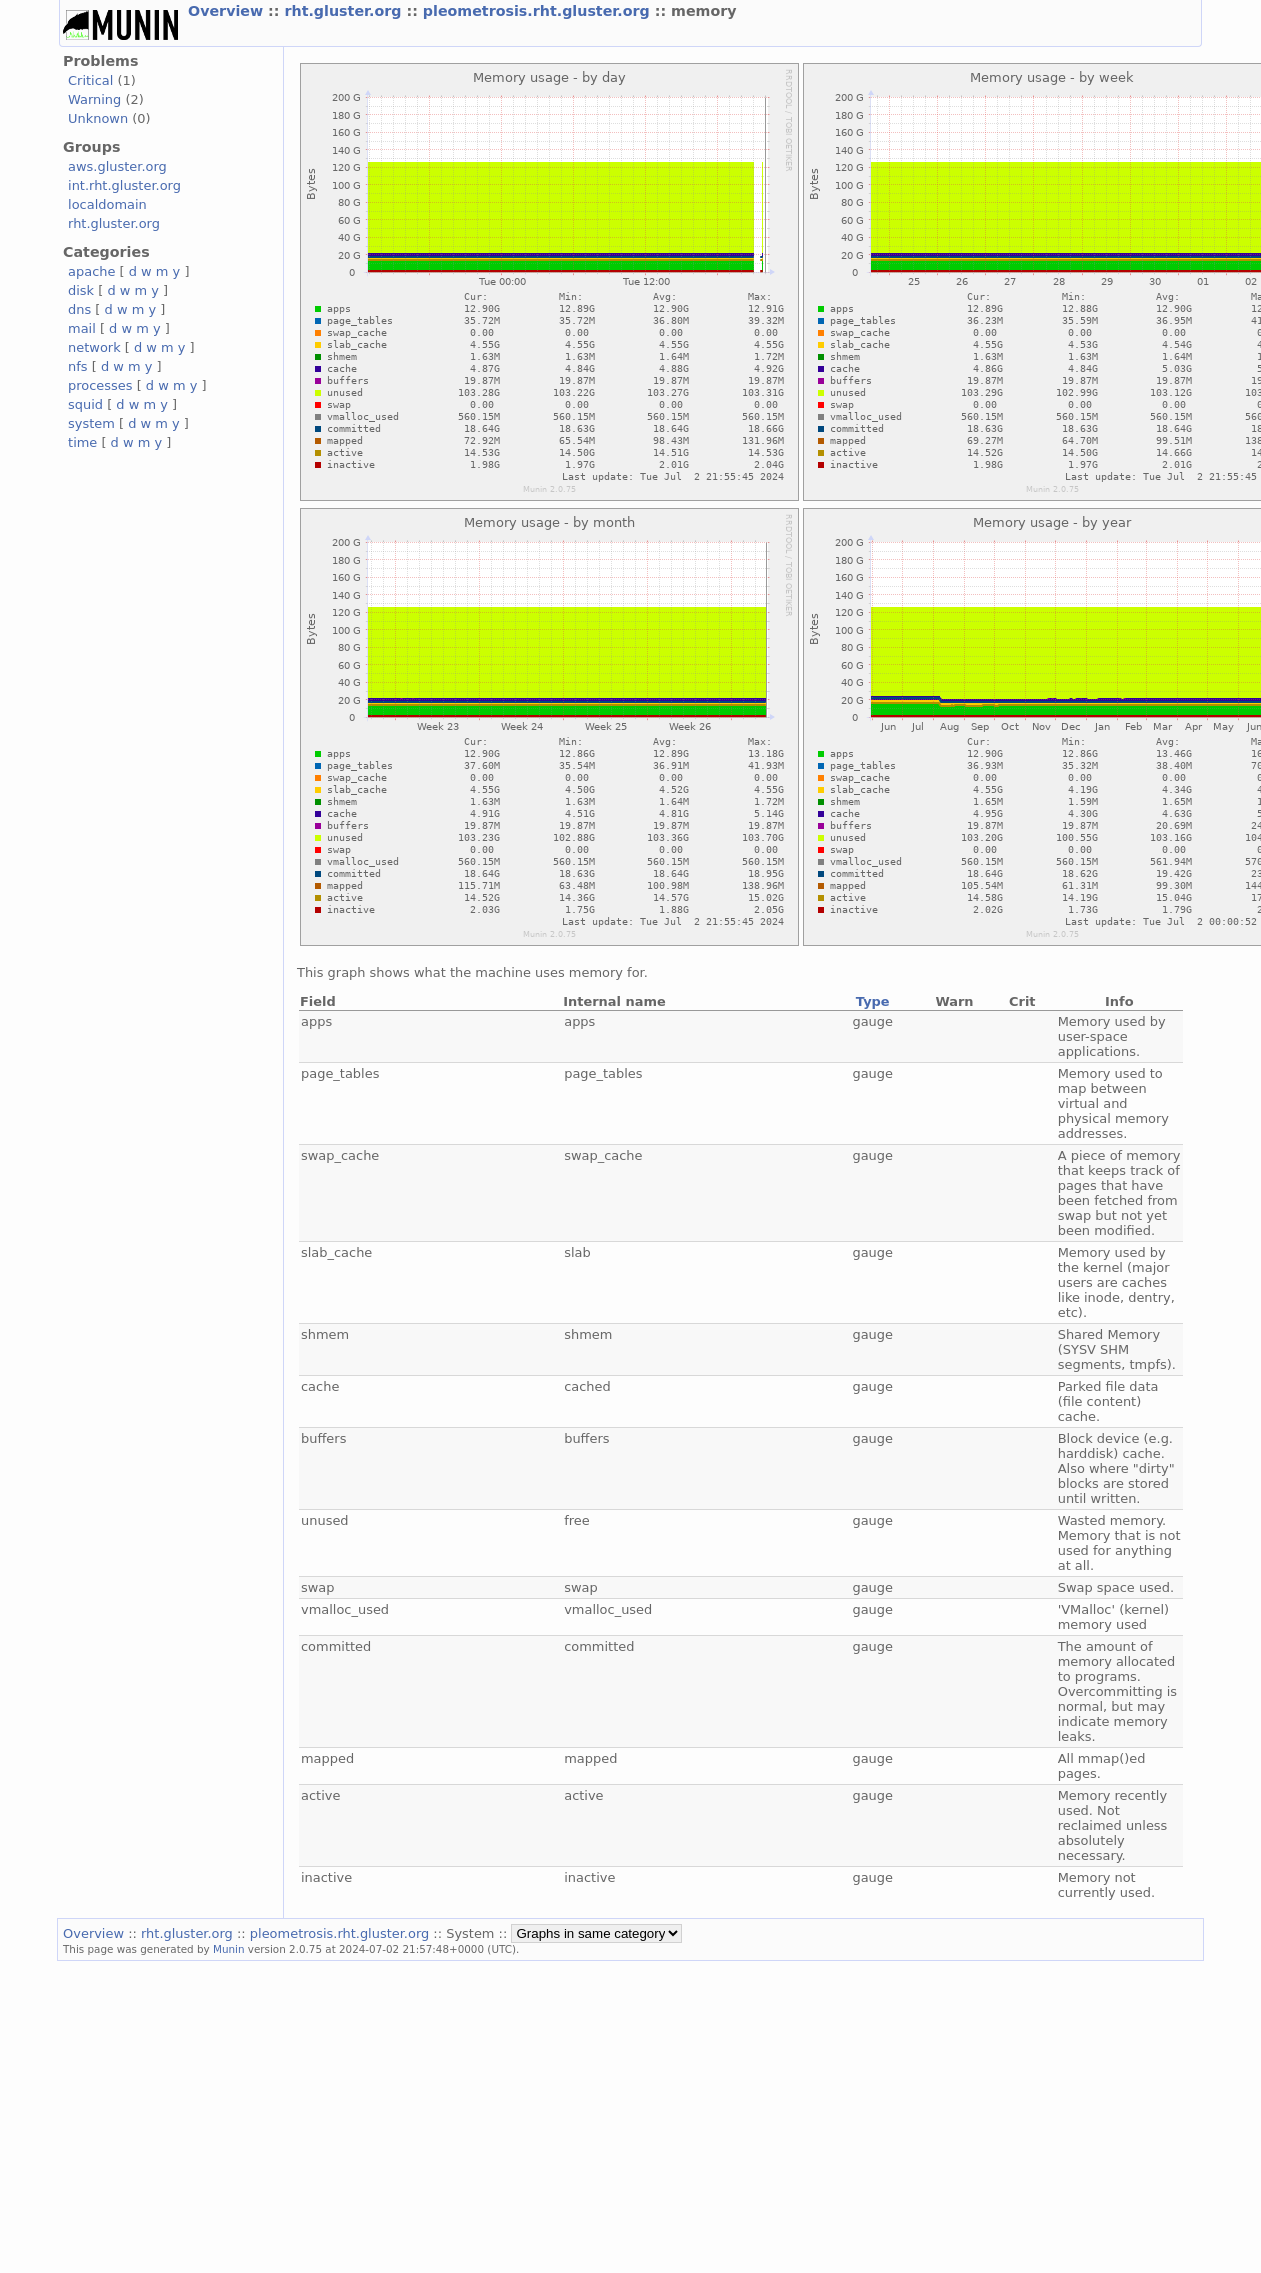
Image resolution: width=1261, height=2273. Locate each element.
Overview (228, 11)
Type (873, 1001)
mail (82, 328)
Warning (94, 99)
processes (100, 385)
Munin (229, 1949)
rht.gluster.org (345, 11)
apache (91, 271)
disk (81, 290)
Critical (90, 80)
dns (79, 309)
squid (85, 404)
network (94, 347)
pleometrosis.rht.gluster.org (539, 11)
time (82, 442)
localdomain (107, 204)
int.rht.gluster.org (124, 185)
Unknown (98, 118)
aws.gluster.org (117, 166)
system (91, 423)
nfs (78, 366)
